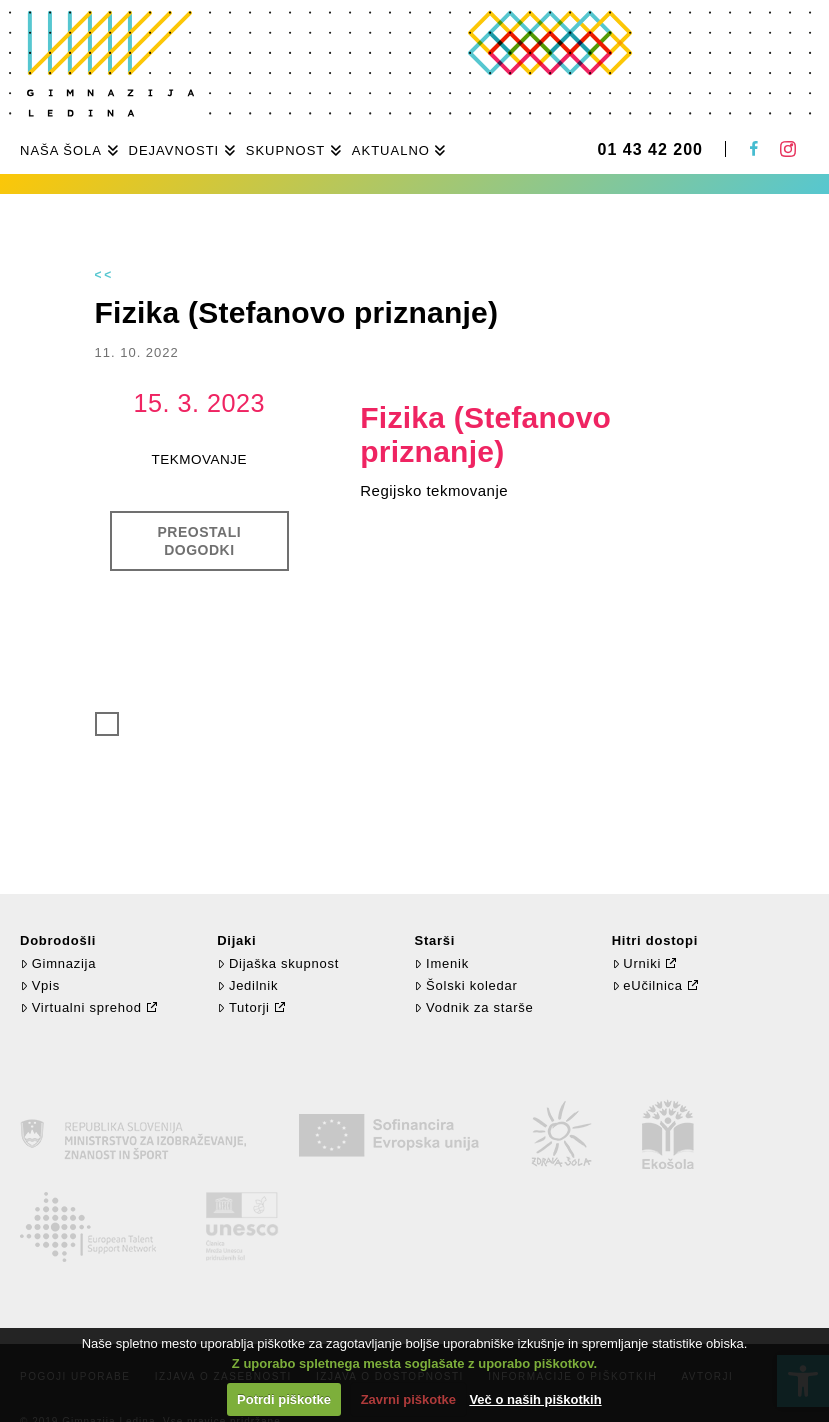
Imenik (441, 963)
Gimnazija (58, 963)
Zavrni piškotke (408, 1399)
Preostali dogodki (200, 541)
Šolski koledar (465, 985)
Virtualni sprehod (81, 1007)
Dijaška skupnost (278, 963)
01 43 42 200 (650, 150)
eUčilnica (647, 985)
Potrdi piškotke (284, 1399)
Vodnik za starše (473, 1007)
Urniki (636, 963)
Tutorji (243, 1007)
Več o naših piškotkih (535, 1399)
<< (105, 275)
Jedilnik (247, 985)
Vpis (40, 985)
